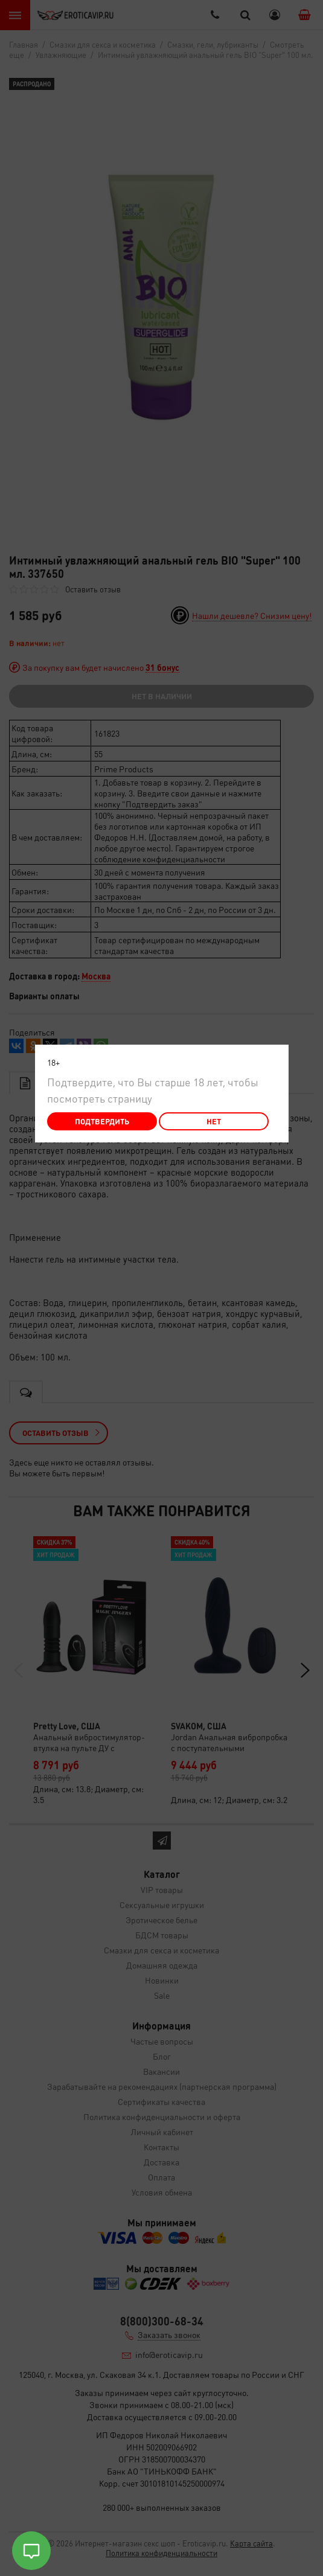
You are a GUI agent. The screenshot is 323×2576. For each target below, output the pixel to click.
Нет (213, 1121)
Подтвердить (102, 1121)
